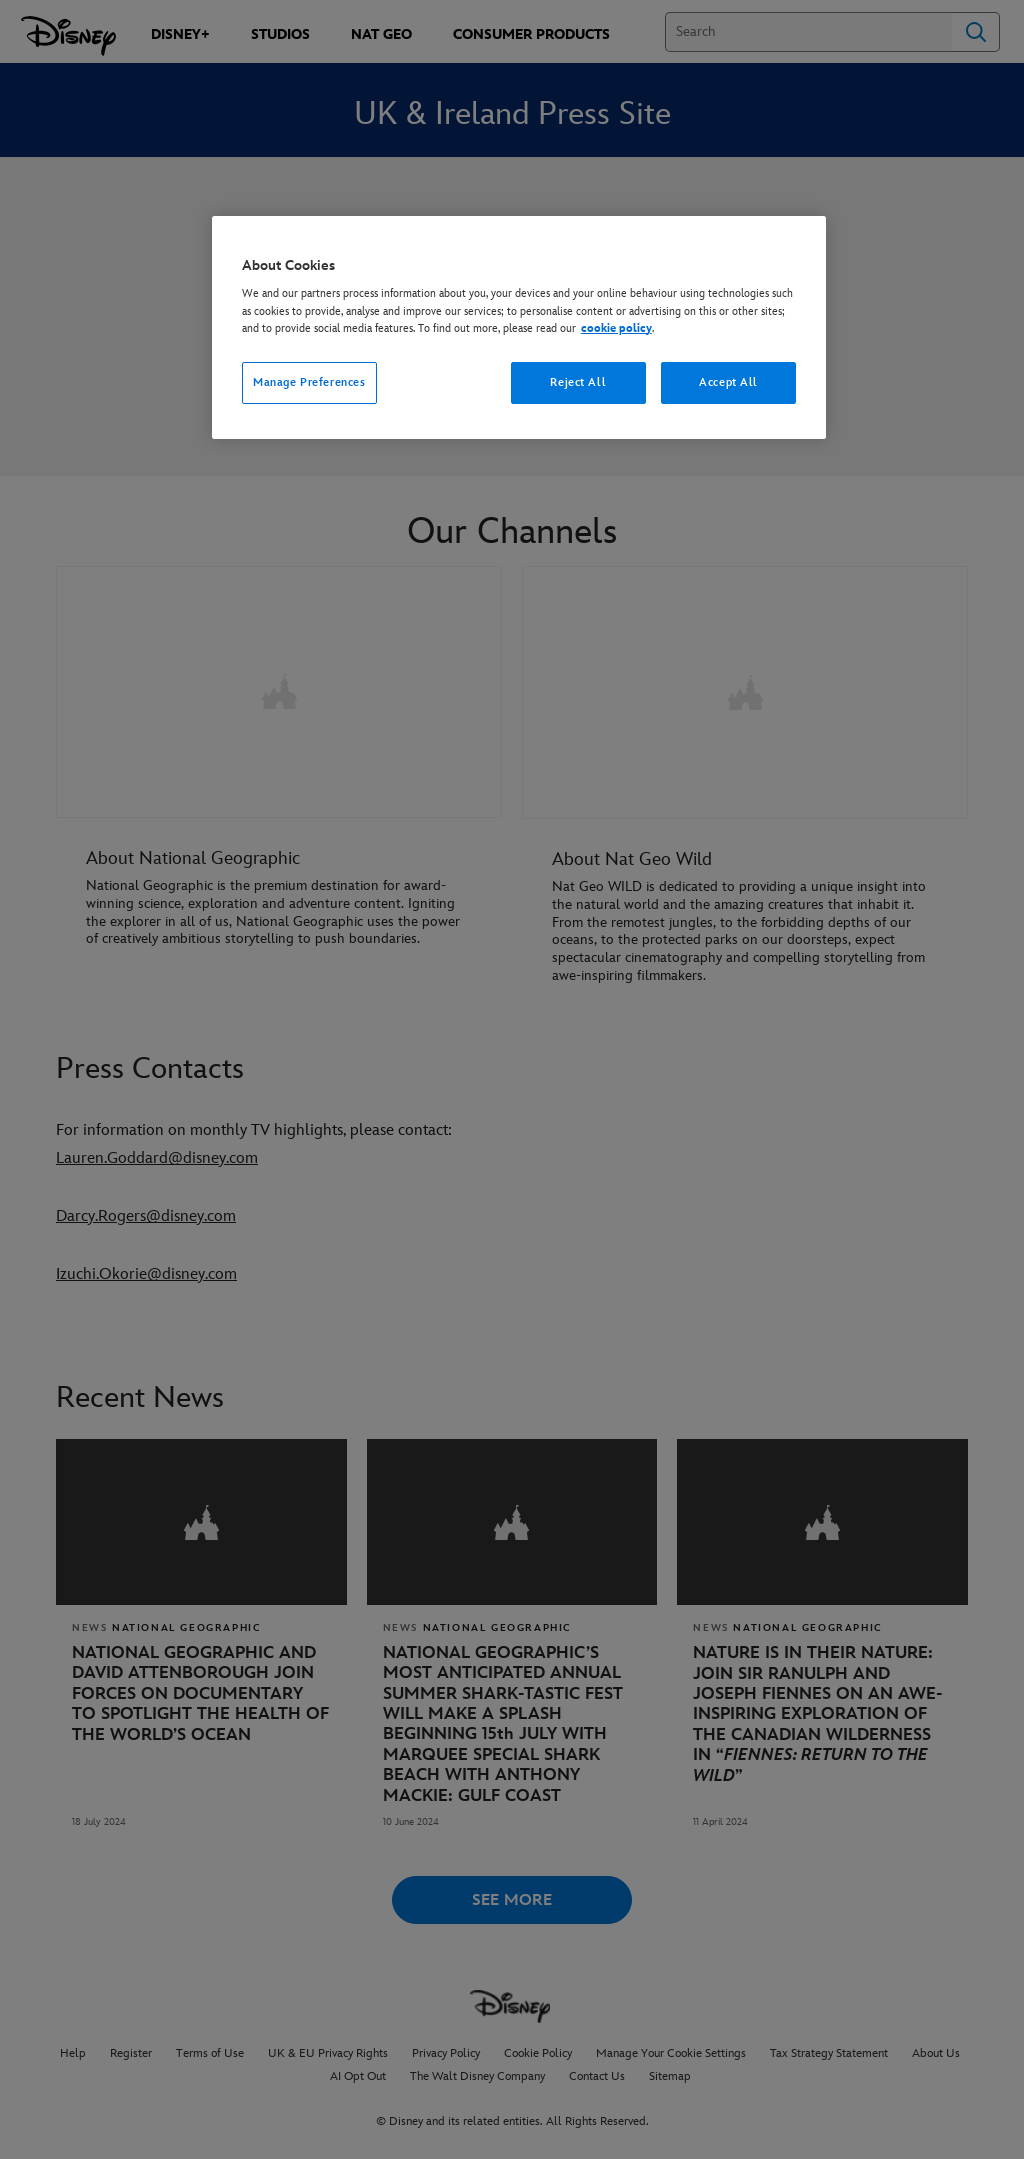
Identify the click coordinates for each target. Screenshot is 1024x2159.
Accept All (728, 382)
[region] (519, 327)
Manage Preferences (309, 382)
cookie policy (616, 328)
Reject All (578, 382)
